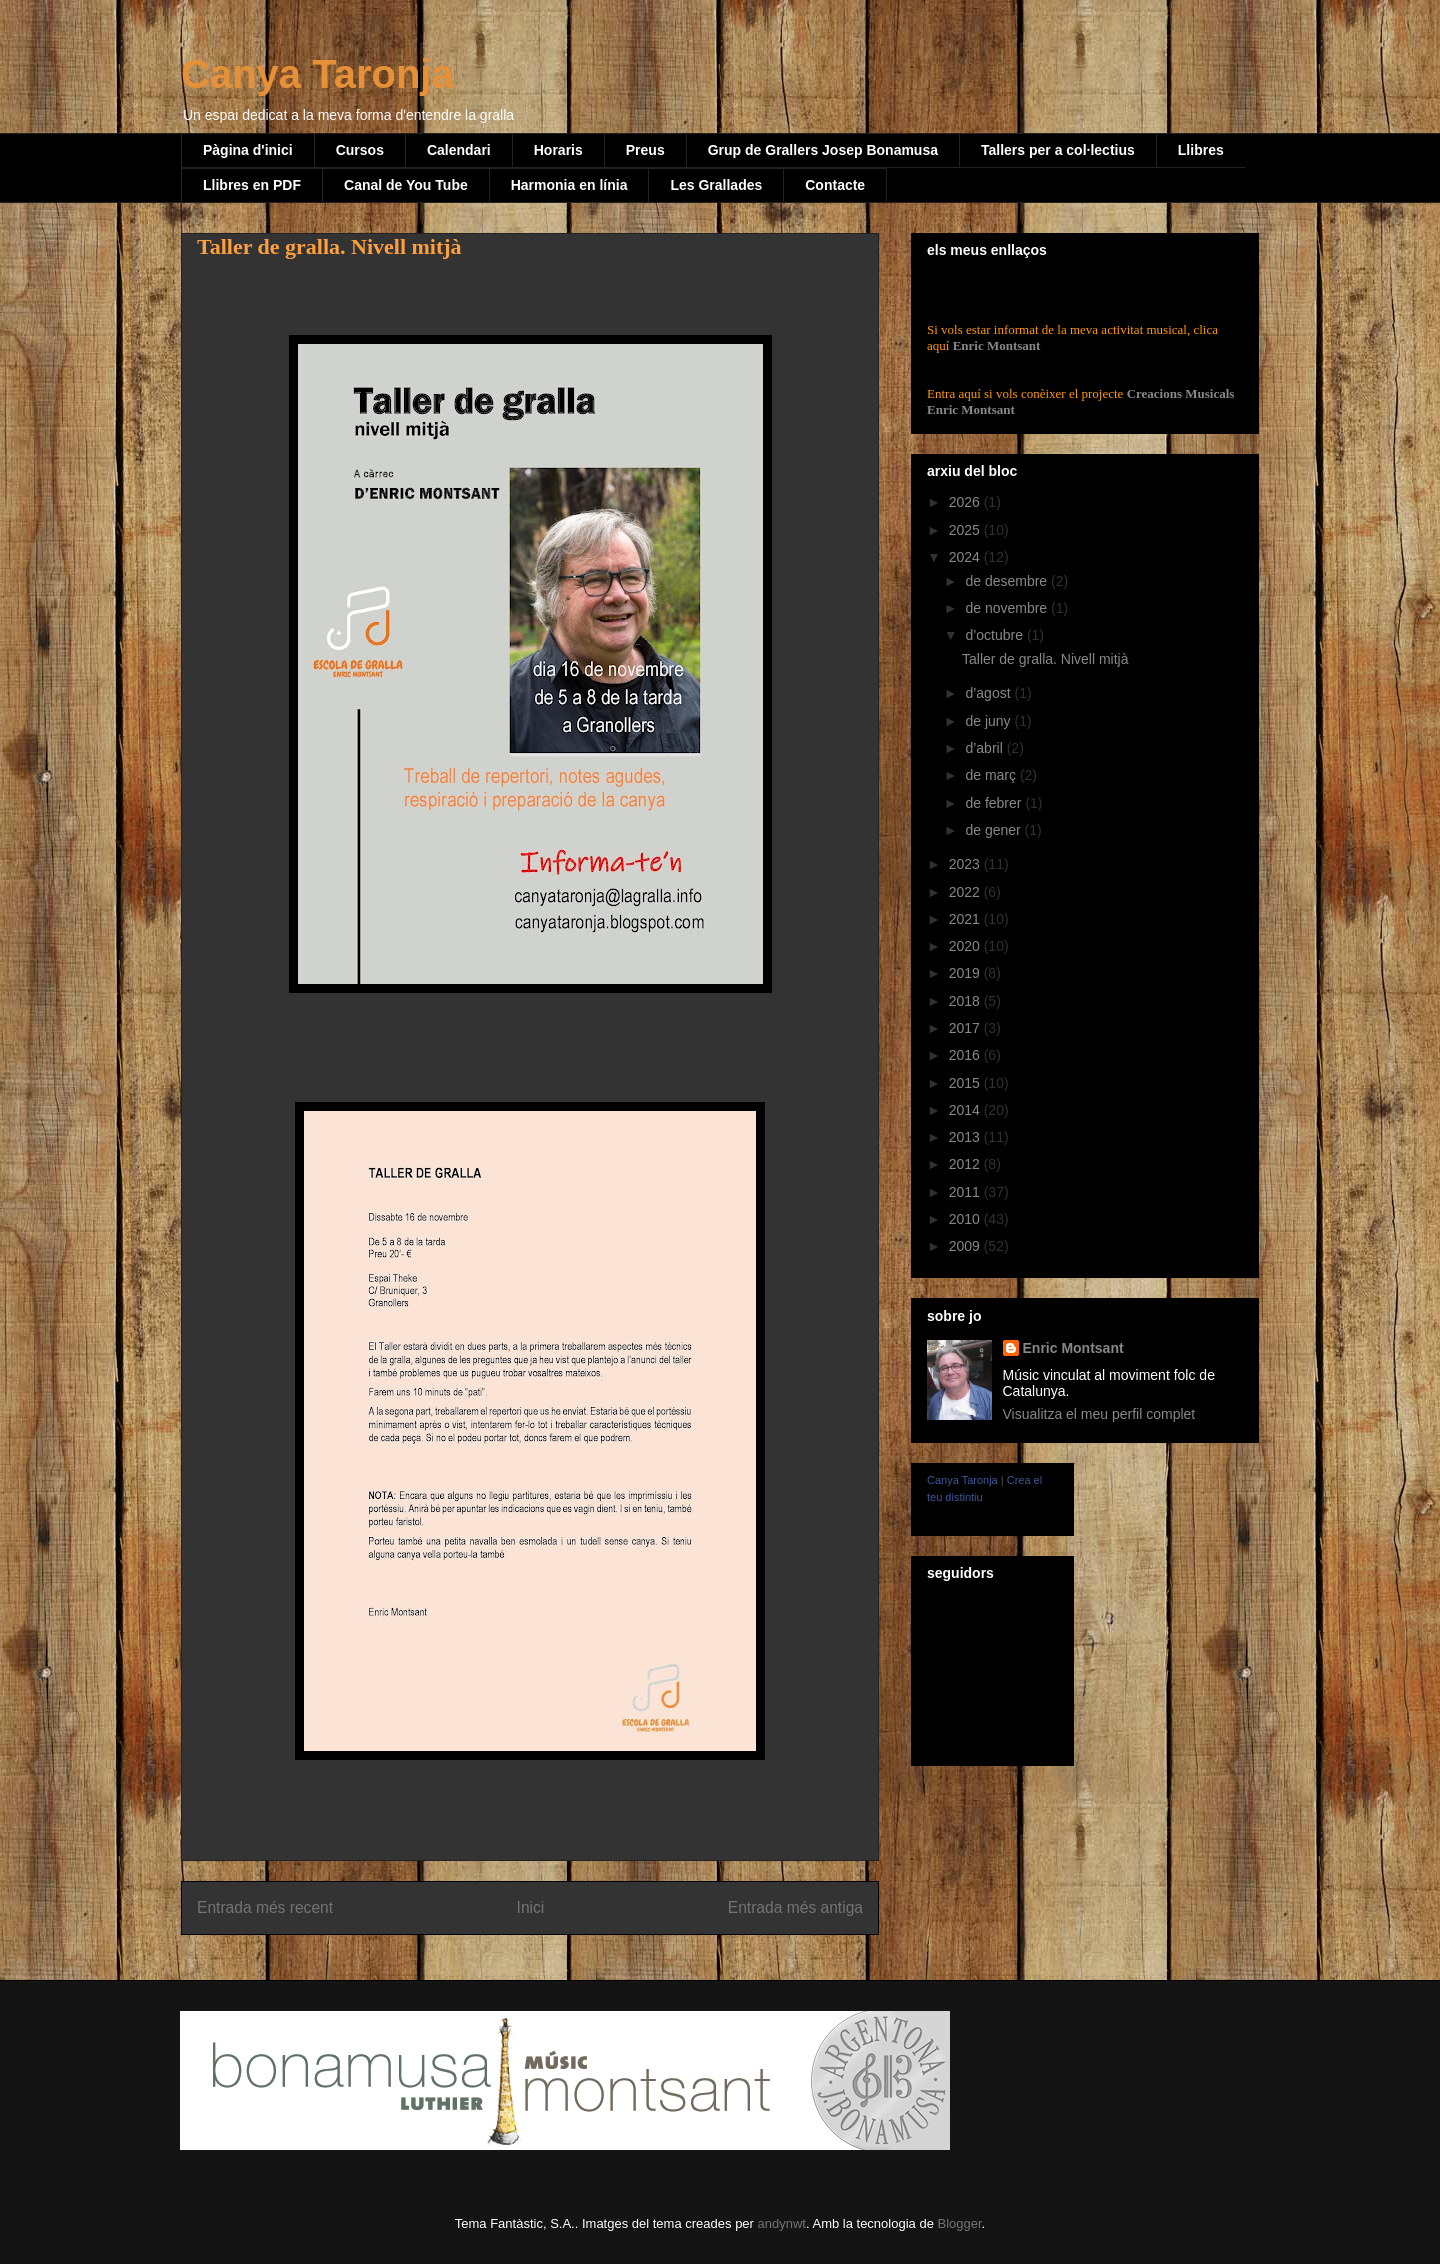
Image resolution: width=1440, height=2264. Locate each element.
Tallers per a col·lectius (1058, 150)
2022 (966, 892)
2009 (966, 1246)
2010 (966, 1219)
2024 (966, 557)
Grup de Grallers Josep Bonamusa (823, 150)
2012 (966, 1164)
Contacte (835, 185)
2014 (966, 1110)
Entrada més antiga (795, 1907)
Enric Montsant (994, 345)
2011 (966, 1192)
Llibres (1201, 150)
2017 (966, 1028)
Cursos (360, 150)
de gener (994, 830)
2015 (966, 1083)
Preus (645, 150)
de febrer (995, 803)
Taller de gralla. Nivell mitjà (1045, 659)
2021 (966, 919)
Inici (531, 1907)
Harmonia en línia (569, 185)
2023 (966, 864)
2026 (966, 502)
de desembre (1008, 581)
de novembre (1008, 608)
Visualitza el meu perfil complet (1099, 1414)
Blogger (959, 2223)
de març (992, 775)
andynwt (782, 2223)
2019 (966, 973)
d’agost (989, 693)
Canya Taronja (317, 74)
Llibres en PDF (252, 185)
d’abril (985, 748)
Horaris (558, 150)
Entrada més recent (265, 1907)
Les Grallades (716, 185)
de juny (989, 721)
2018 (966, 1001)
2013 (966, 1137)
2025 (966, 530)
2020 (966, 946)
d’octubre (995, 635)
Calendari (459, 150)
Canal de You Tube (406, 185)
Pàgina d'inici (248, 150)
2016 (966, 1055)
